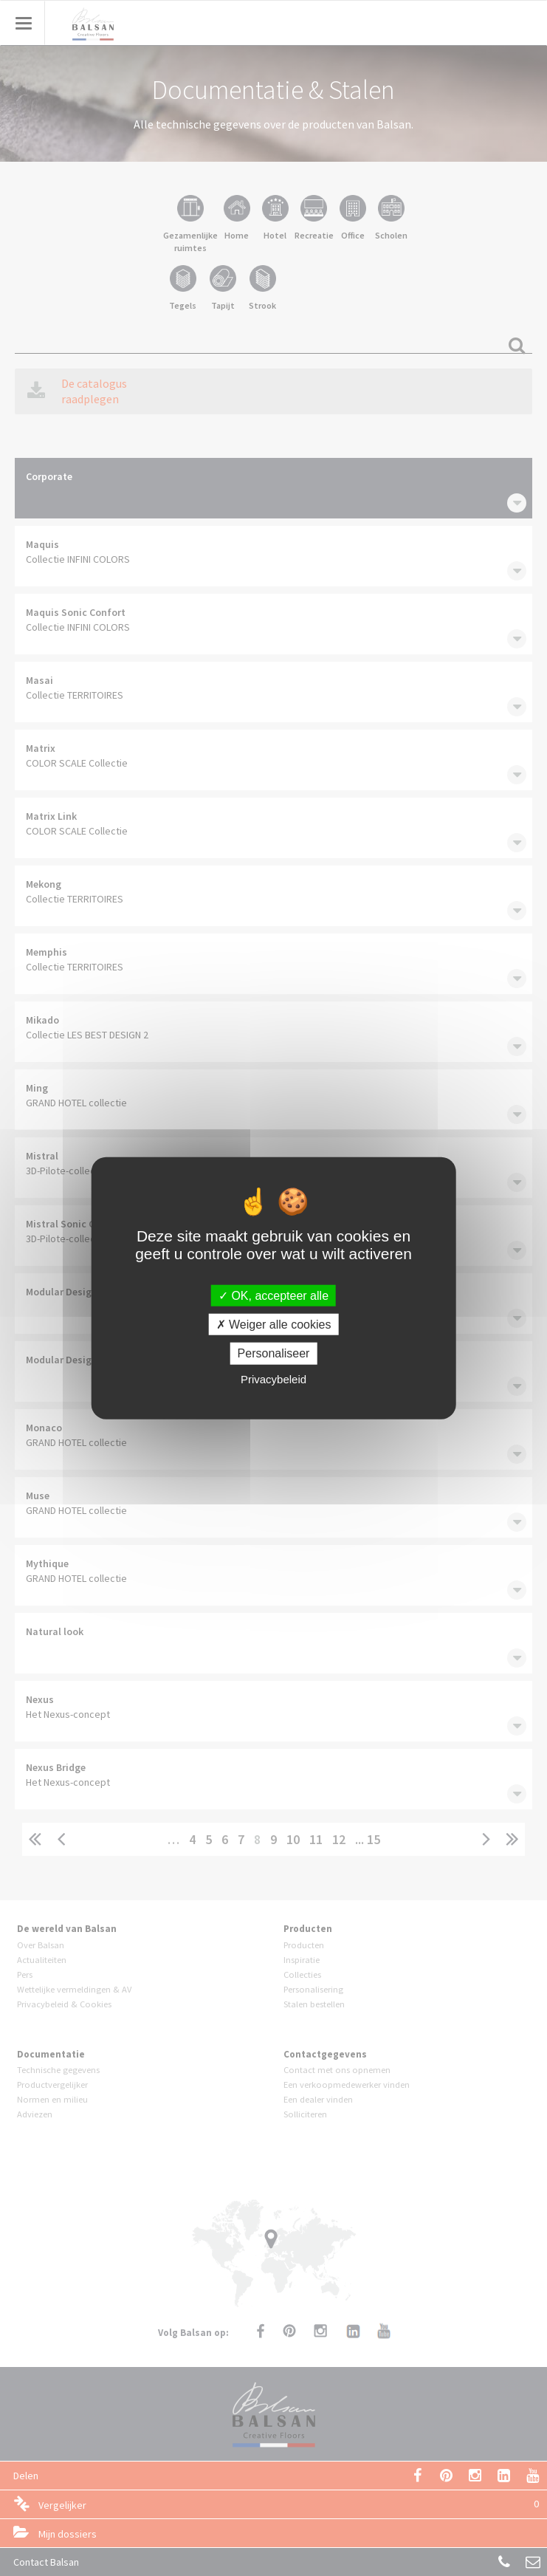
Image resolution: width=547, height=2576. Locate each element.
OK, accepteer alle (273, 1295)
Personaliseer (274, 1353)
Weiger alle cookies (273, 1324)
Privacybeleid (273, 1378)
